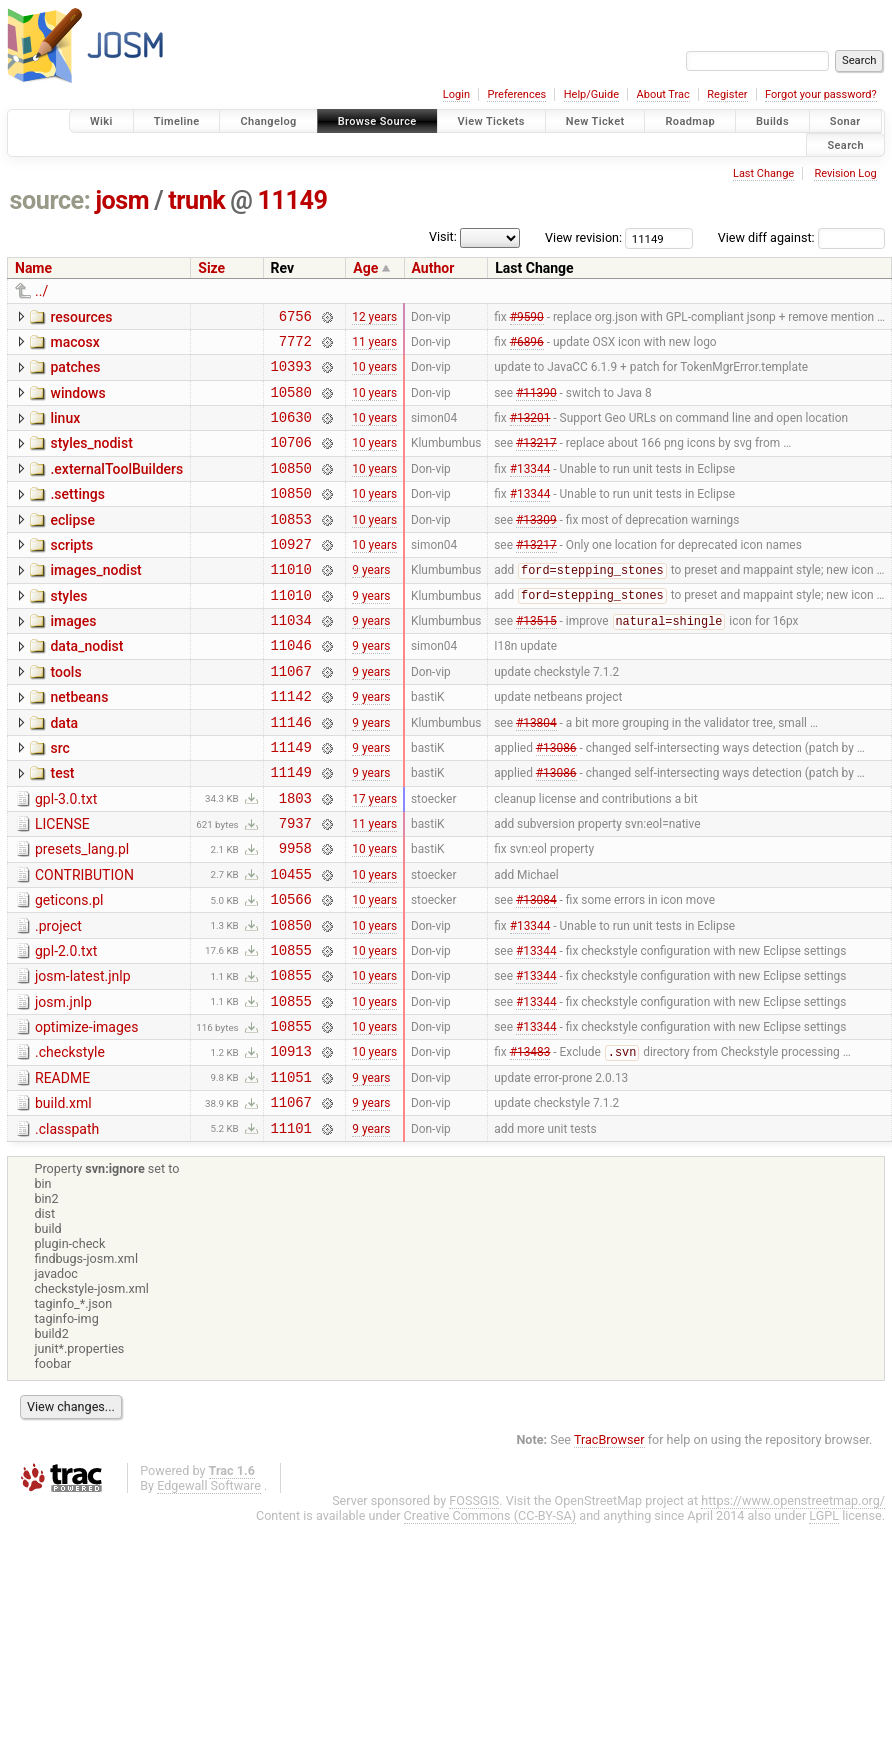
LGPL (824, 1614)
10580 (291, 403)
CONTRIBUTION (84, 941)
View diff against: (801, 237)
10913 (291, 1140)
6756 (295, 318)
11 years (374, 346)
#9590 (527, 318)
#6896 (527, 346)
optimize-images (86, 1111)
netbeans (79, 742)
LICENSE (62, 884)
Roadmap (690, 121)
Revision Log (845, 173)
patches (75, 373)
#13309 (536, 545)
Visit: (443, 236)
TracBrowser (609, 1538)
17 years (374, 857)
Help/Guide (591, 94)
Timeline (177, 121)
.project (58, 998)
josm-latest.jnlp (83, 1054)
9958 (295, 913)
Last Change (763, 173)
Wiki (101, 121)
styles (68, 629)
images (73, 657)
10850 (291, 488)
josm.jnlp (63, 1083)
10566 (291, 970)
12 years (374, 318)
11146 (291, 772)
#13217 (536, 460)
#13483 (530, 1142)
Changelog (268, 121)
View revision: (583, 237)
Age (365, 268)
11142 (291, 743)
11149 (293, 200)
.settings (77, 515)
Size (211, 268)
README (62, 1168)
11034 (291, 658)
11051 (291, 1169)
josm (122, 200)
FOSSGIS (474, 1599)
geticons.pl (69, 969)
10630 (291, 431)
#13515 (536, 660)
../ (41, 291)
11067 (291, 715)
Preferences (516, 94)
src (59, 799)
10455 (291, 942)
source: (50, 200)
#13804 (536, 772)
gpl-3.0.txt (66, 856)
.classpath (67, 1225)
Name (33, 268)
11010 (291, 601)
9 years (371, 602)
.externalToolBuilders (116, 487)
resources (81, 317)
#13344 (530, 488)
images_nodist (95, 600)
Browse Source (377, 121)
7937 (295, 885)
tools (65, 714)
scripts (71, 572)
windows (77, 402)
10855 (291, 1027)
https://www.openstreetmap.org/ (793, 1599)
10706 (291, 459)
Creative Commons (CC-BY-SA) (490, 1614)
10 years (374, 375)
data (64, 771)
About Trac (663, 94)
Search (845, 144)
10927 (291, 573)
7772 (295, 346)
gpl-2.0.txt (66, 1026)
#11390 (536, 403)
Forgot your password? (821, 94)
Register (727, 94)
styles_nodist (91, 458)
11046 (291, 686)
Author (433, 268)
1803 (295, 857)
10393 (291, 374)
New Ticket (595, 121)
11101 (291, 1226)
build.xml (63, 1196)
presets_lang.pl (82, 912)
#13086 (556, 800)
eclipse (72, 544)
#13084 (536, 971)
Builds (772, 121)
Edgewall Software (209, 1584)
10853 (291, 545)
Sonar (845, 121)
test (62, 827)
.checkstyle (70, 1139)
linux (65, 430)
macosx (74, 345)
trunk (196, 200)
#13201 (530, 432)
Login (456, 94)
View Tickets (491, 121)
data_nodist (86, 685)
